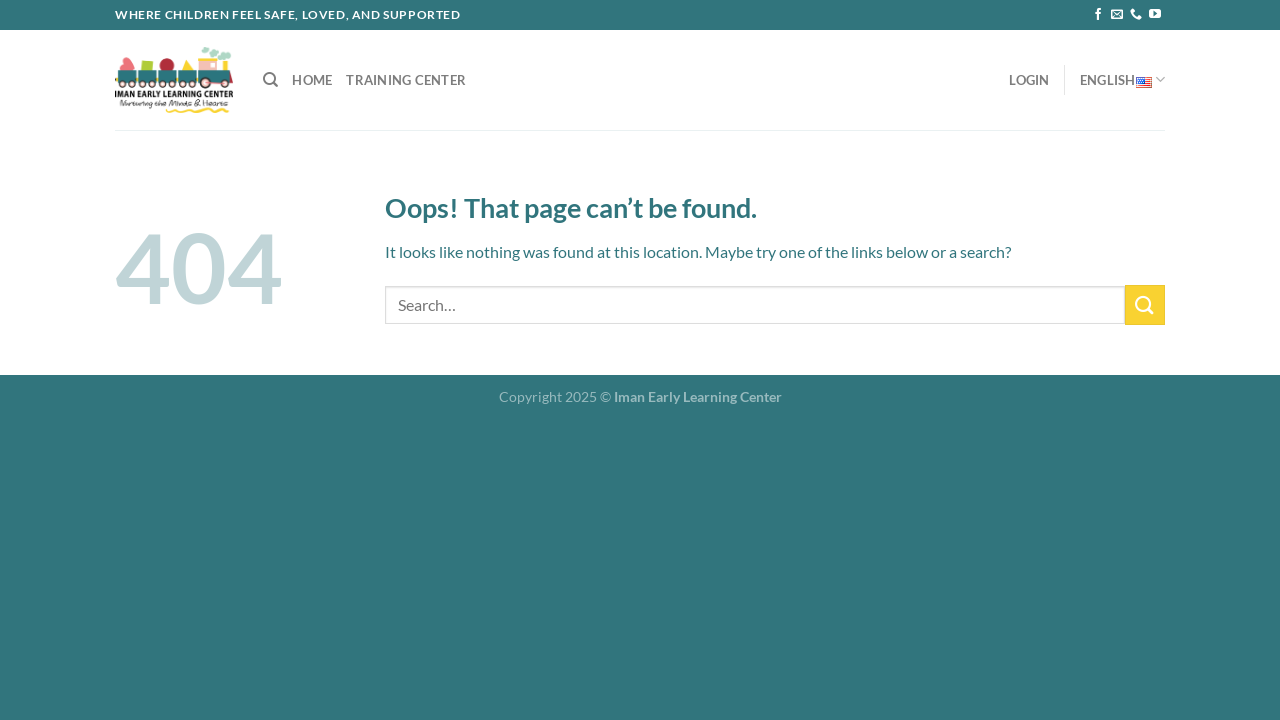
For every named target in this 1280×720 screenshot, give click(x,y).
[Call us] (1136, 15)
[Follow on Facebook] (1098, 15)
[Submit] (1145, 304)
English (1122, 80)
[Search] (270, 80)
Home (312, 80)
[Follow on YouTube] (1155, 15)
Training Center (406, 80)
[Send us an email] (1117, 15)
